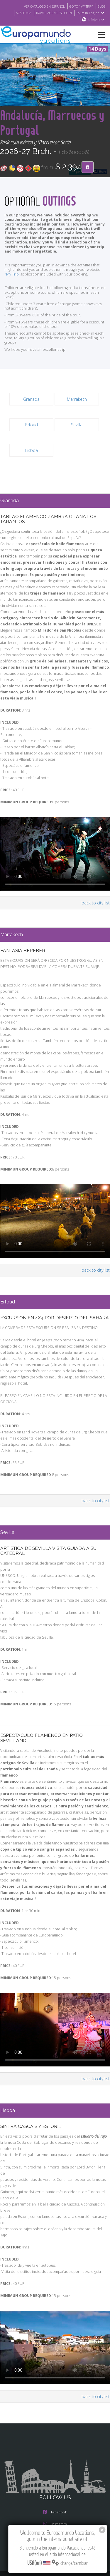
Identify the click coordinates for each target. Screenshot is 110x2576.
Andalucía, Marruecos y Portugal (40, 130)
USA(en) (97, 19)
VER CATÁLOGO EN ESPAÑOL (44, 6)
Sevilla (76, 454)
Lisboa (31, 479)
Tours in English (91, 13)
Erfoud (31, 454)
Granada (31, 428)
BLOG (101, 6)
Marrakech (77, 428)
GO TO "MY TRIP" (81, 6)
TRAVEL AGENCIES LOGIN (54, 13)
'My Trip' (12, 302)
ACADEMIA (23, 13)
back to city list (96, 932)
